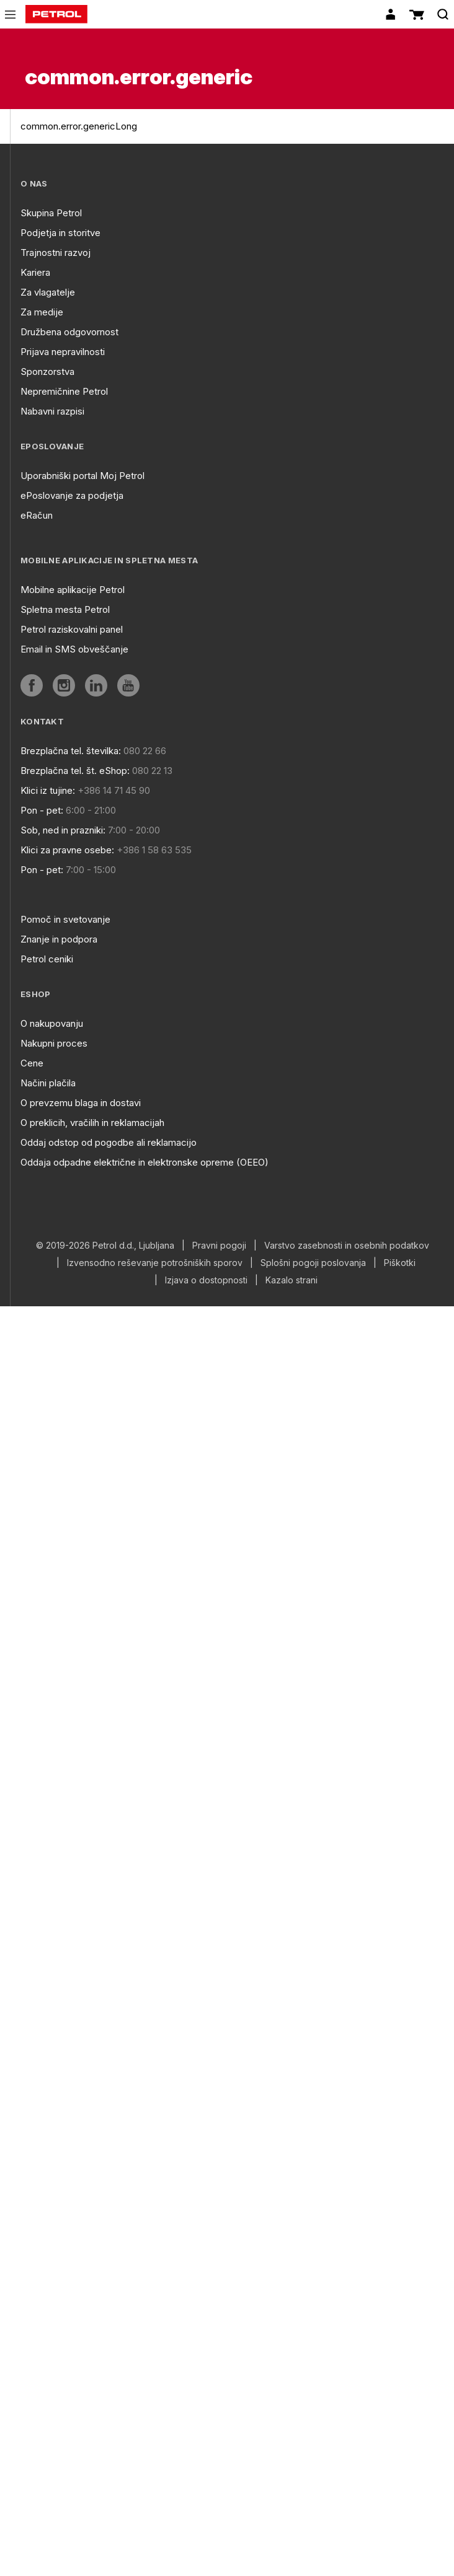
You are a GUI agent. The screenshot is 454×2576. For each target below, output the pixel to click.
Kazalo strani (291, 1280)
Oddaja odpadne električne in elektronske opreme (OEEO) (144, 1162)
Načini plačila (48, 1083)
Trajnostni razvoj (55, 252)
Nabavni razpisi (52, 411)
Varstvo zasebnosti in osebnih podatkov (346, 1245)
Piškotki (400, 1263)
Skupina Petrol (51, 213)
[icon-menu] (10, 14)
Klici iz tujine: (47, 790)
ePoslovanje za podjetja (71, 495)
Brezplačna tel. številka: (70, 751)
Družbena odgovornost (69, 332)
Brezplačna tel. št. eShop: (75, 770)
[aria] (31, 685)
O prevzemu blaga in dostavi (80, 1103)
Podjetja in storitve (60, 233)
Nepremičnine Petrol (64, 391)
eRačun (36, 515)
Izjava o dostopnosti (206, 1280)
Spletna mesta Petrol (65, 609)
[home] (56, 14)
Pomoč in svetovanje (65, 919)
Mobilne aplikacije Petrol (72, 590)
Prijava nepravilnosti (62, 352)
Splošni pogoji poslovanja (313, 1263)
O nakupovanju (51, 1023)
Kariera (35, 272)
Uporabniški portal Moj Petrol (82, 475)
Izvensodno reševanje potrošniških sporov (155, 1263)
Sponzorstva (47, 371)
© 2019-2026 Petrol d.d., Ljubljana (105, 1245)
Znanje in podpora (58, 939)
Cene (31, 1063)
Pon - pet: (41, 810)
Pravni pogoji (219, 1245)
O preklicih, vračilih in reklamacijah (92, 1122)
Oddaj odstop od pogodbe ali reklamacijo (108, 1142)
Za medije (41, 312)
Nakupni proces (53, 1043)
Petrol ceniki (46, 959)
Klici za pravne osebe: (67, 850)
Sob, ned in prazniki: (62, 830)
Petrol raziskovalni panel (71, 629)
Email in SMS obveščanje (74, 649)
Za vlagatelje (47, 292)
